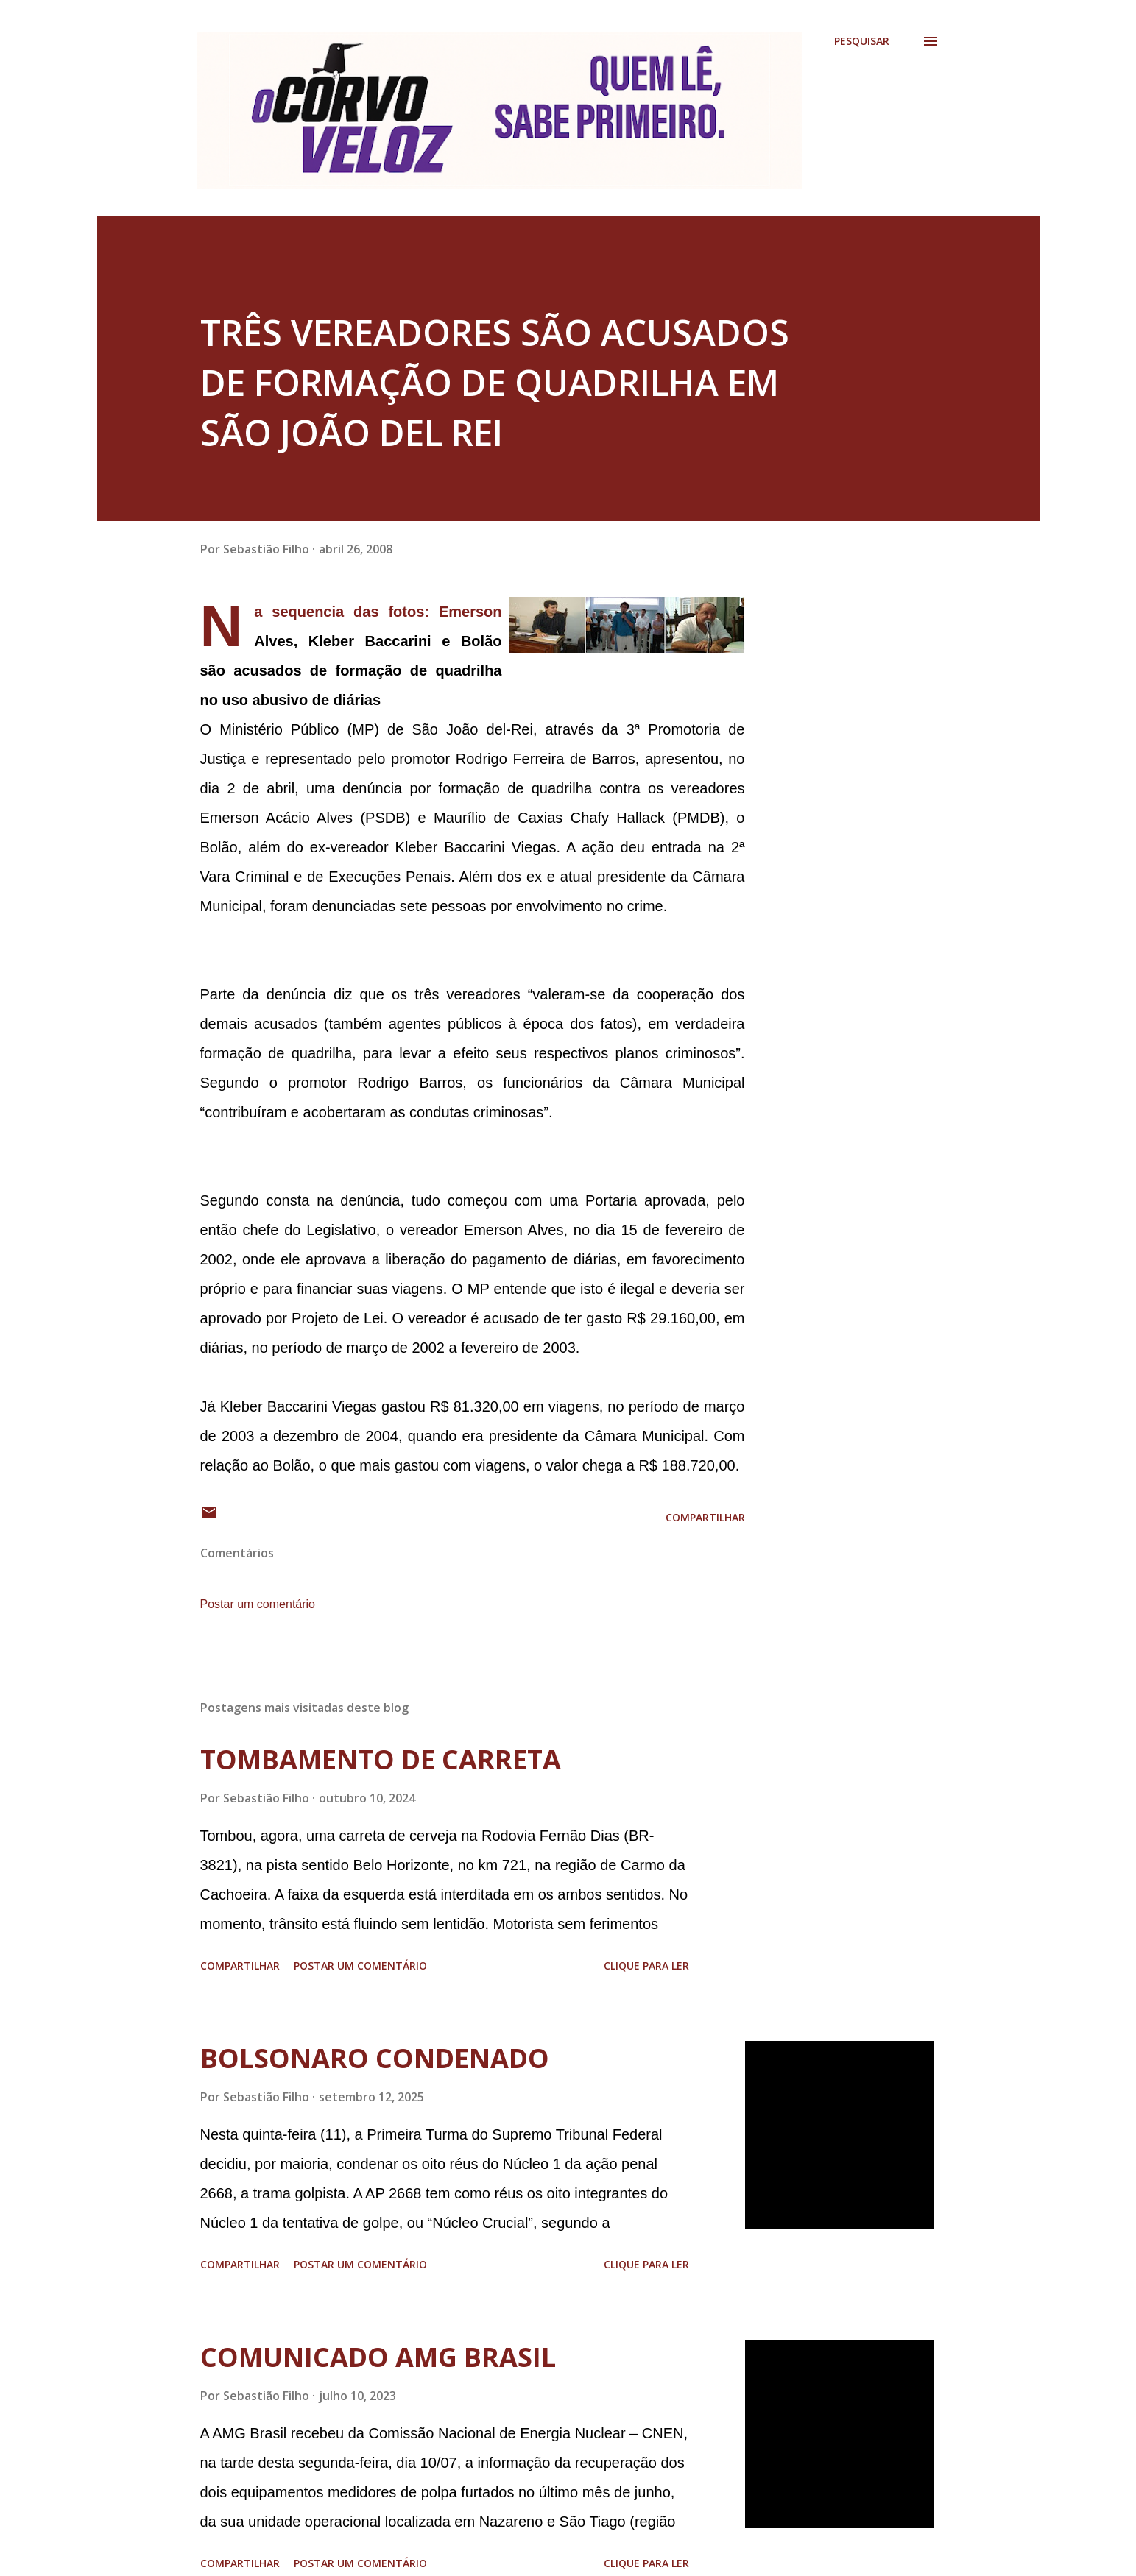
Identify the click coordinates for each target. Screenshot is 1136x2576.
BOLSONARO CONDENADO (374, 2058)
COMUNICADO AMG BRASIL (378, 2357)
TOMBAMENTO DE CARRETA (380, 1759)
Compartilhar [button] (705, 1517)
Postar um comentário (258, 1604)
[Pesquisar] (861, 41)
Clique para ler (646, 1965)
